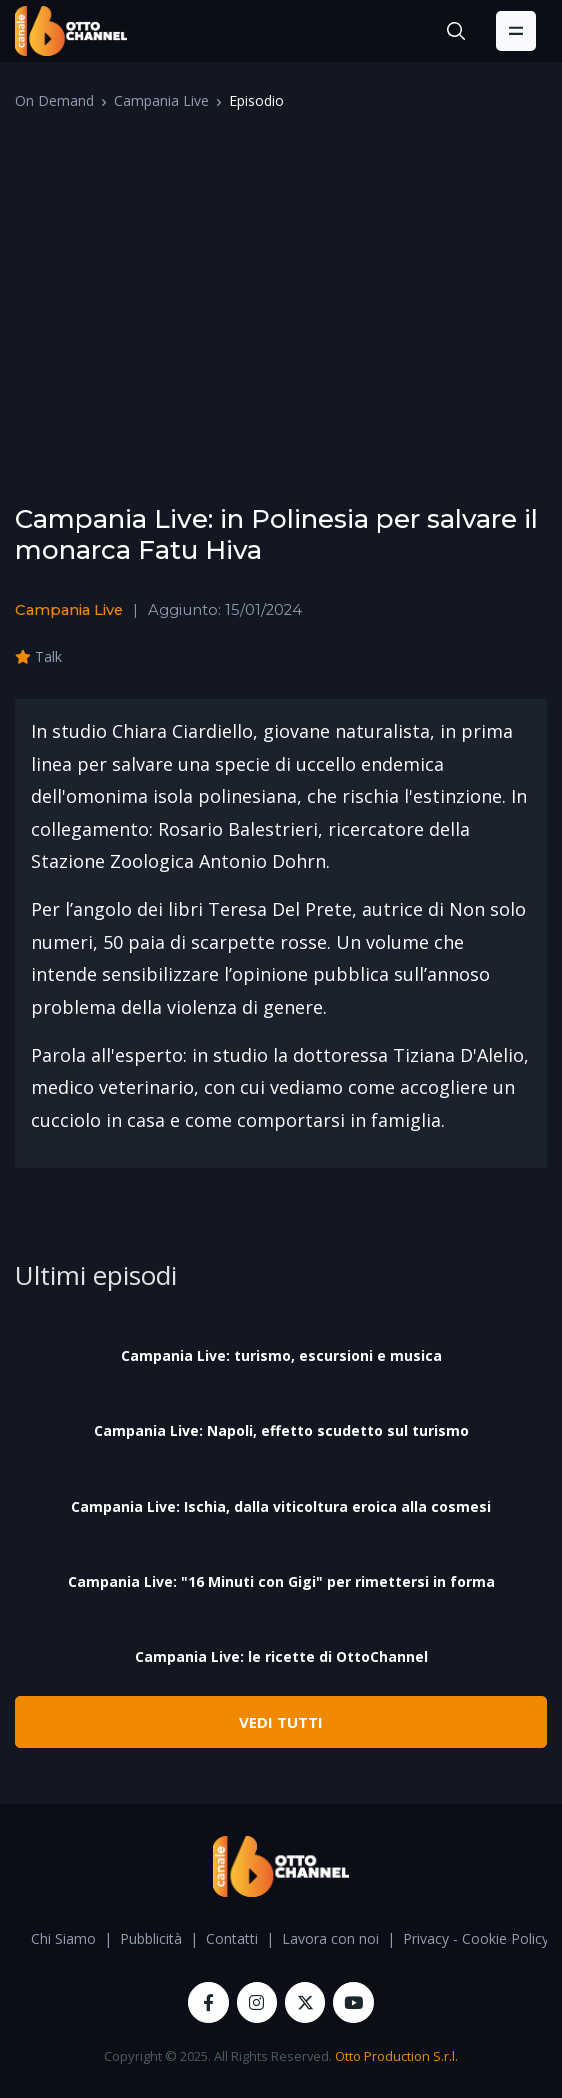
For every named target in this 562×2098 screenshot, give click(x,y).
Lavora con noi (330, 1938)
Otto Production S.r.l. (396, 2056)
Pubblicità (151, 1938)
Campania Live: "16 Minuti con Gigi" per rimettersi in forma (281, 1581)
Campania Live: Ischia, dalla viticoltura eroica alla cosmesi (281, 1506)
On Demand (54, 100)
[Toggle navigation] (516, 31)
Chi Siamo (63, 1938)
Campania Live (161, 100)
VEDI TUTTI (281, 1722)
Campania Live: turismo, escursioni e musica (281, 1355)
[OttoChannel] (71, 31)
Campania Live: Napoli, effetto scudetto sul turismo (281, 1430)
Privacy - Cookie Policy (476, 1938)
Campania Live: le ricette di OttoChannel (281, 1656)
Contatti (232, 1938)
